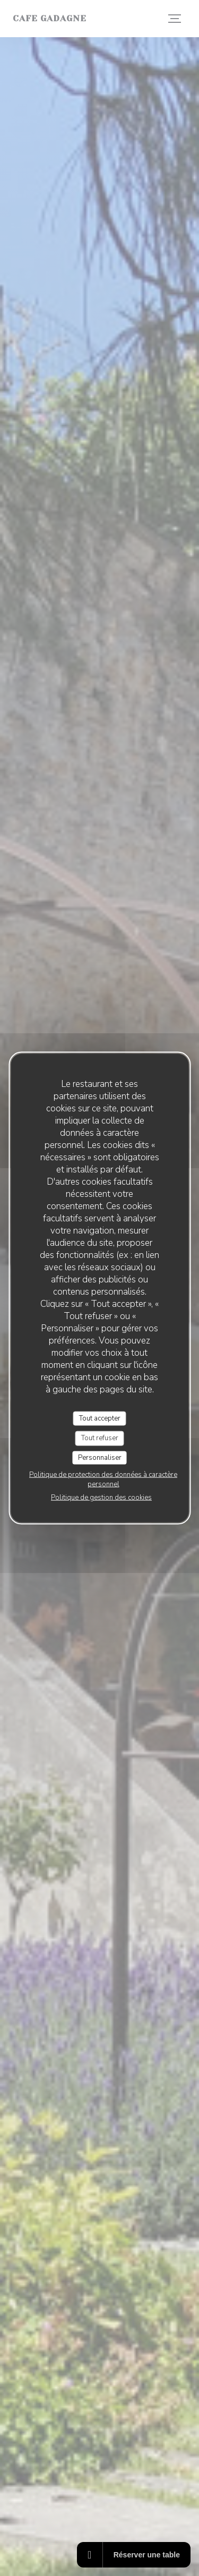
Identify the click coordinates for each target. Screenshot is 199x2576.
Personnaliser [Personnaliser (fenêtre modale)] (100, 1457)
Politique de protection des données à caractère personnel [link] (103, 1479)
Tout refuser (99, 1438)
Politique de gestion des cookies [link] (101, 1497)
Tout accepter (99, 1418)
